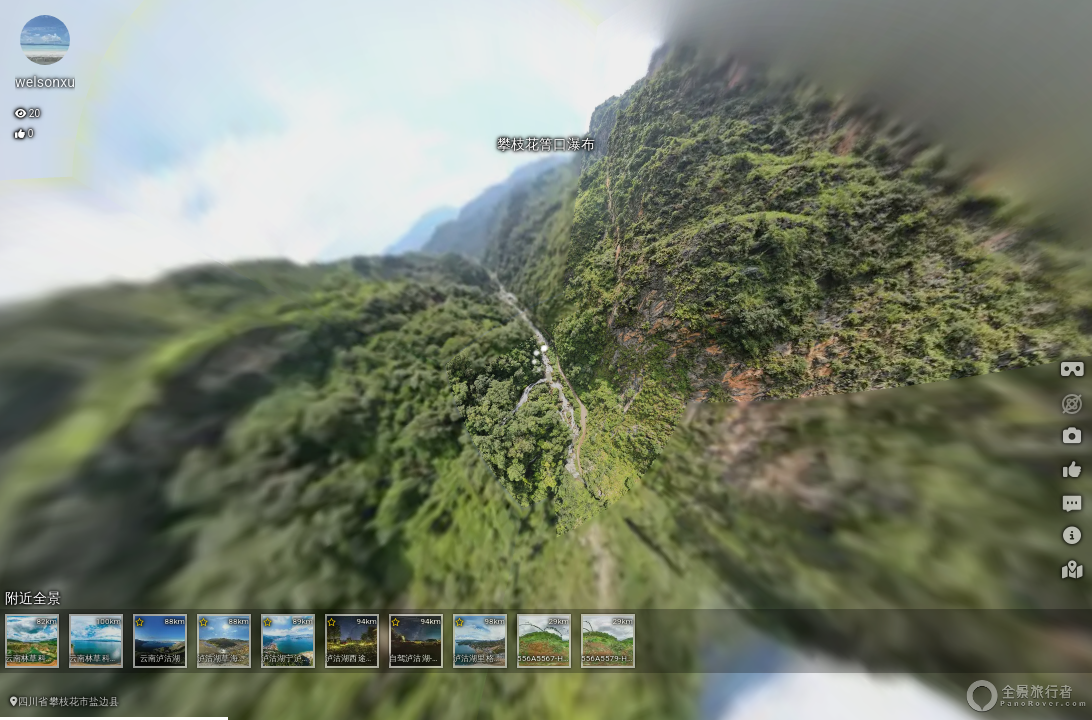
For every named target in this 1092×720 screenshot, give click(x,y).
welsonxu (45, 82)
